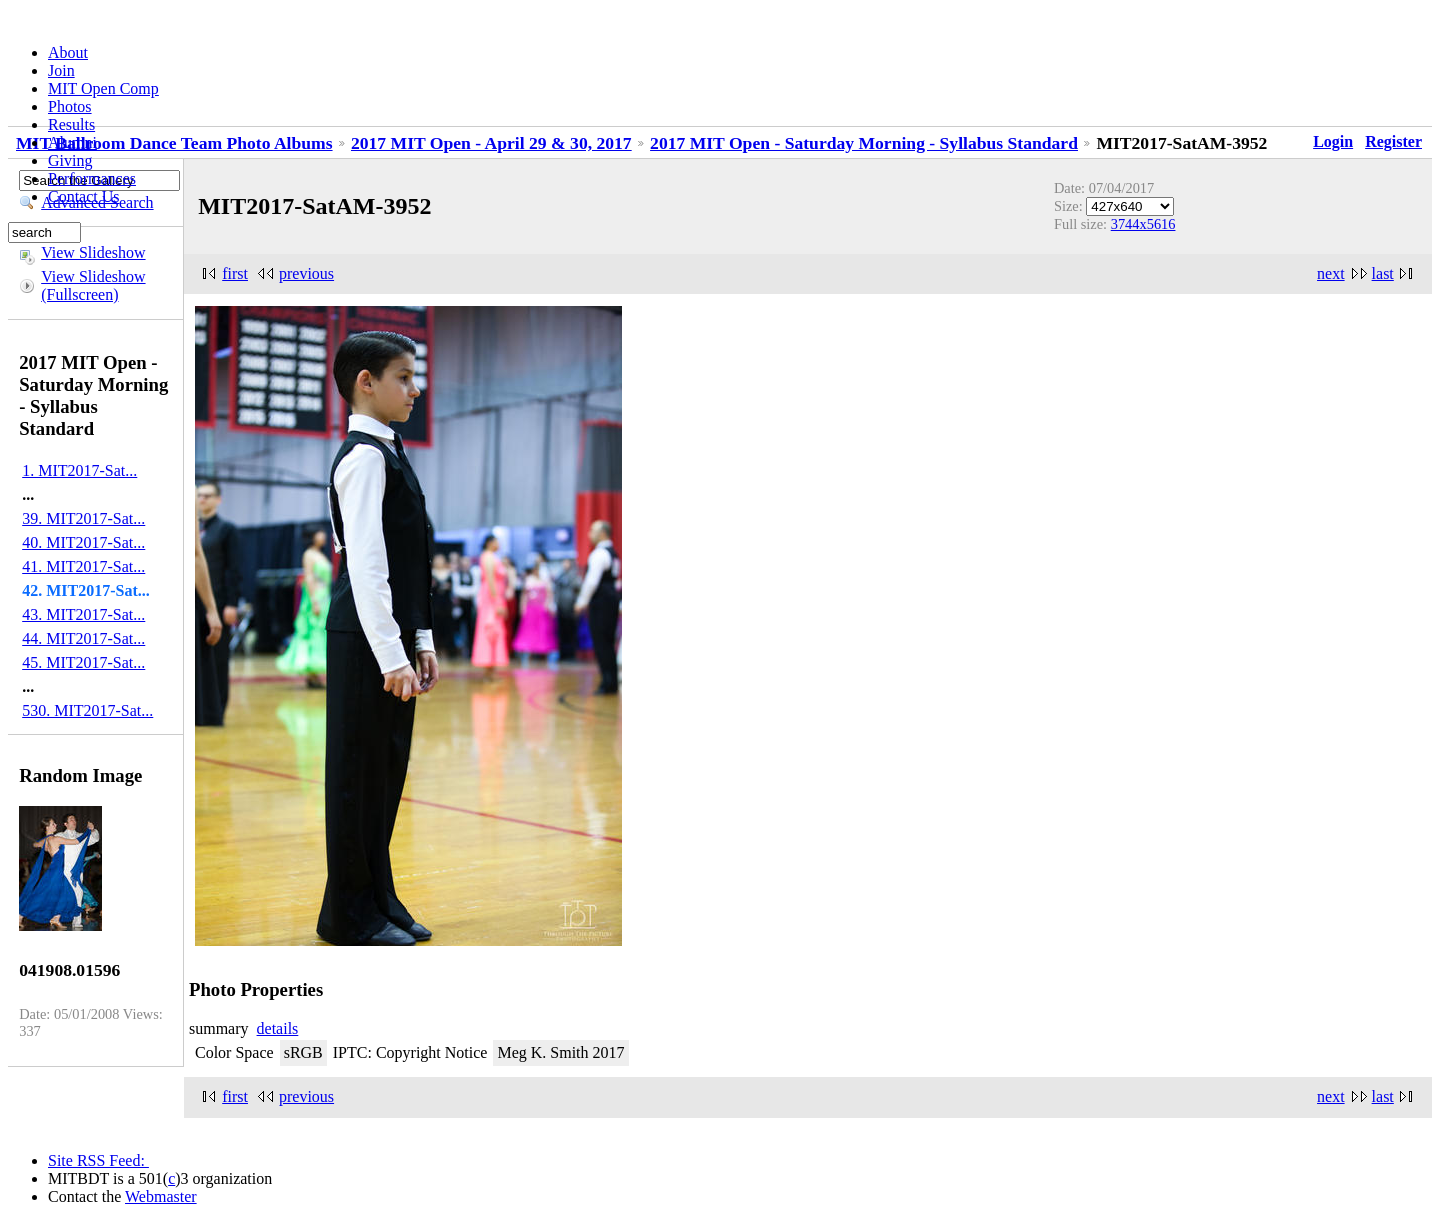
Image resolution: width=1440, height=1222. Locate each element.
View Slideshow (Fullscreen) (93, 285)
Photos (70, 106)
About (68, 52)
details (278, 1028)
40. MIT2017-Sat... (83, 542)
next (1331, 273)
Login (1333, 141)
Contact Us (84, 196)
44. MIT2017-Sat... (83, 638)
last (1383, 273)
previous (306, 273)
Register (1393, 141)
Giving (70, 160)
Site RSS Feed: (98, 1160)
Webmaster (161, 1196)
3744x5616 (1143, 224)
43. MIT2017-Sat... (83, 614)
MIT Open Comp (103, 88)
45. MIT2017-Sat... (83, 662)
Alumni (72, 142)
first (235, 273)
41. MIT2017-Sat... (83, 566)
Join (61, 70)
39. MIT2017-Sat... (83, 518)
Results (71, 124)
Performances (92, 178)
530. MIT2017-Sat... (87, 710)
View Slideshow (93, 252)
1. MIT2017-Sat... (79, 470)
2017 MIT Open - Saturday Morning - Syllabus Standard (864, 143)
